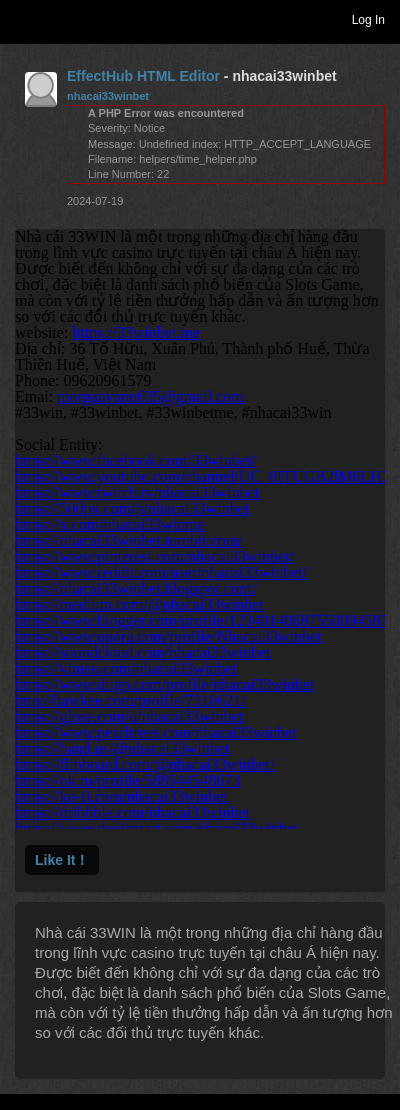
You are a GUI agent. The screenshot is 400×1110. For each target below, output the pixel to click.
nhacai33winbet (108, 96)
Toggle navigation (24, 19)
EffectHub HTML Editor (143, 76)
